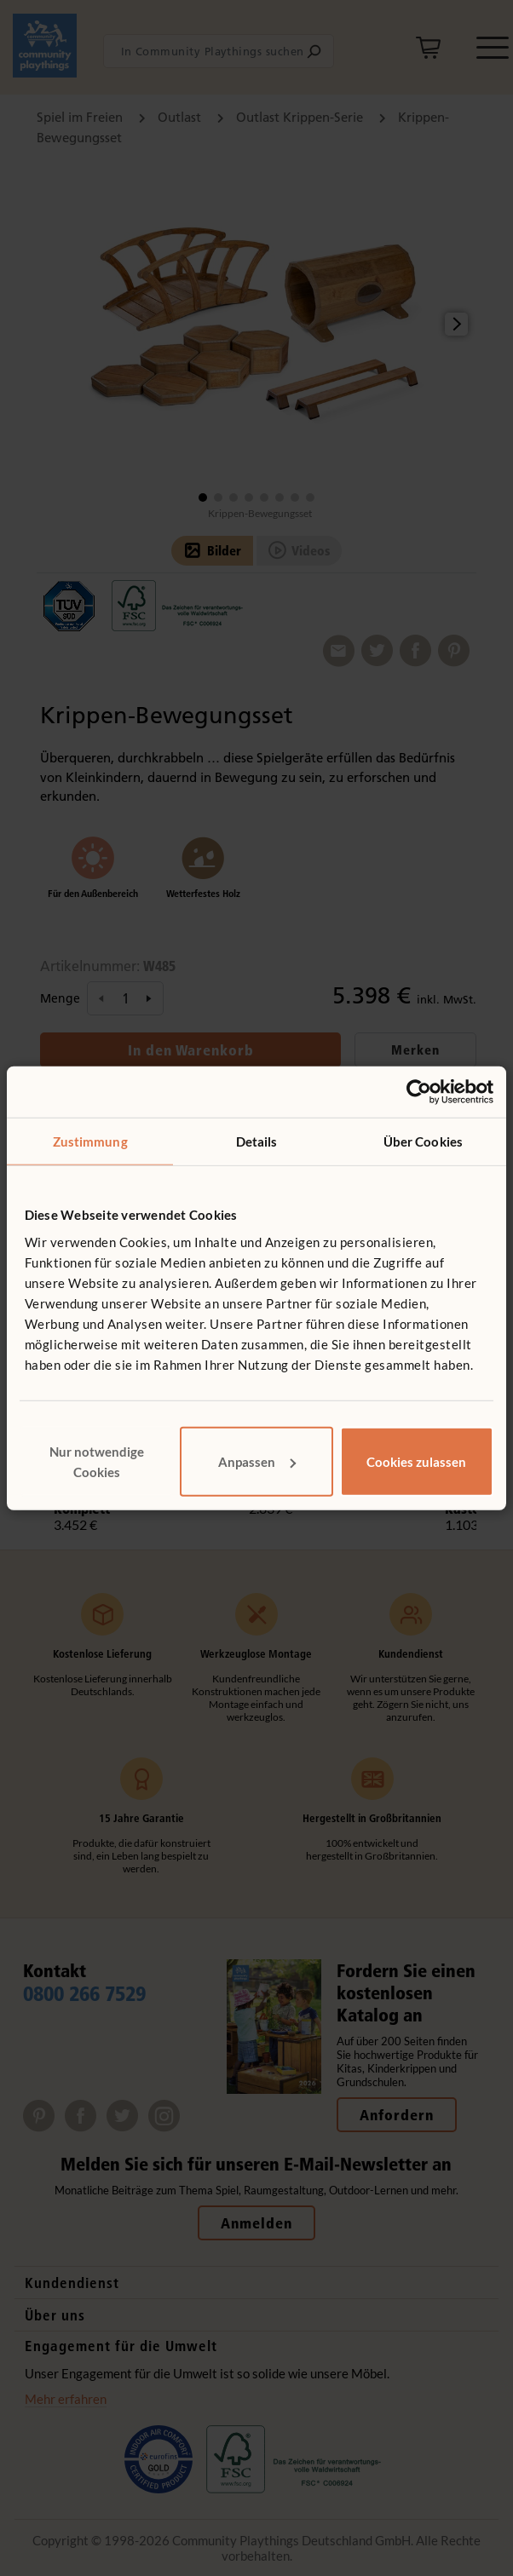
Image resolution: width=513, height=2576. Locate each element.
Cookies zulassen (416, 1461)
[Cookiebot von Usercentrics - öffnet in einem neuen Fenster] (418, 1092)
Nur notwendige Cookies (96, 1461)
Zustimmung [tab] (90, 1141)
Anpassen (257, 1461)
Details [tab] (257, 1141)
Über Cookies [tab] (423, 1141)
